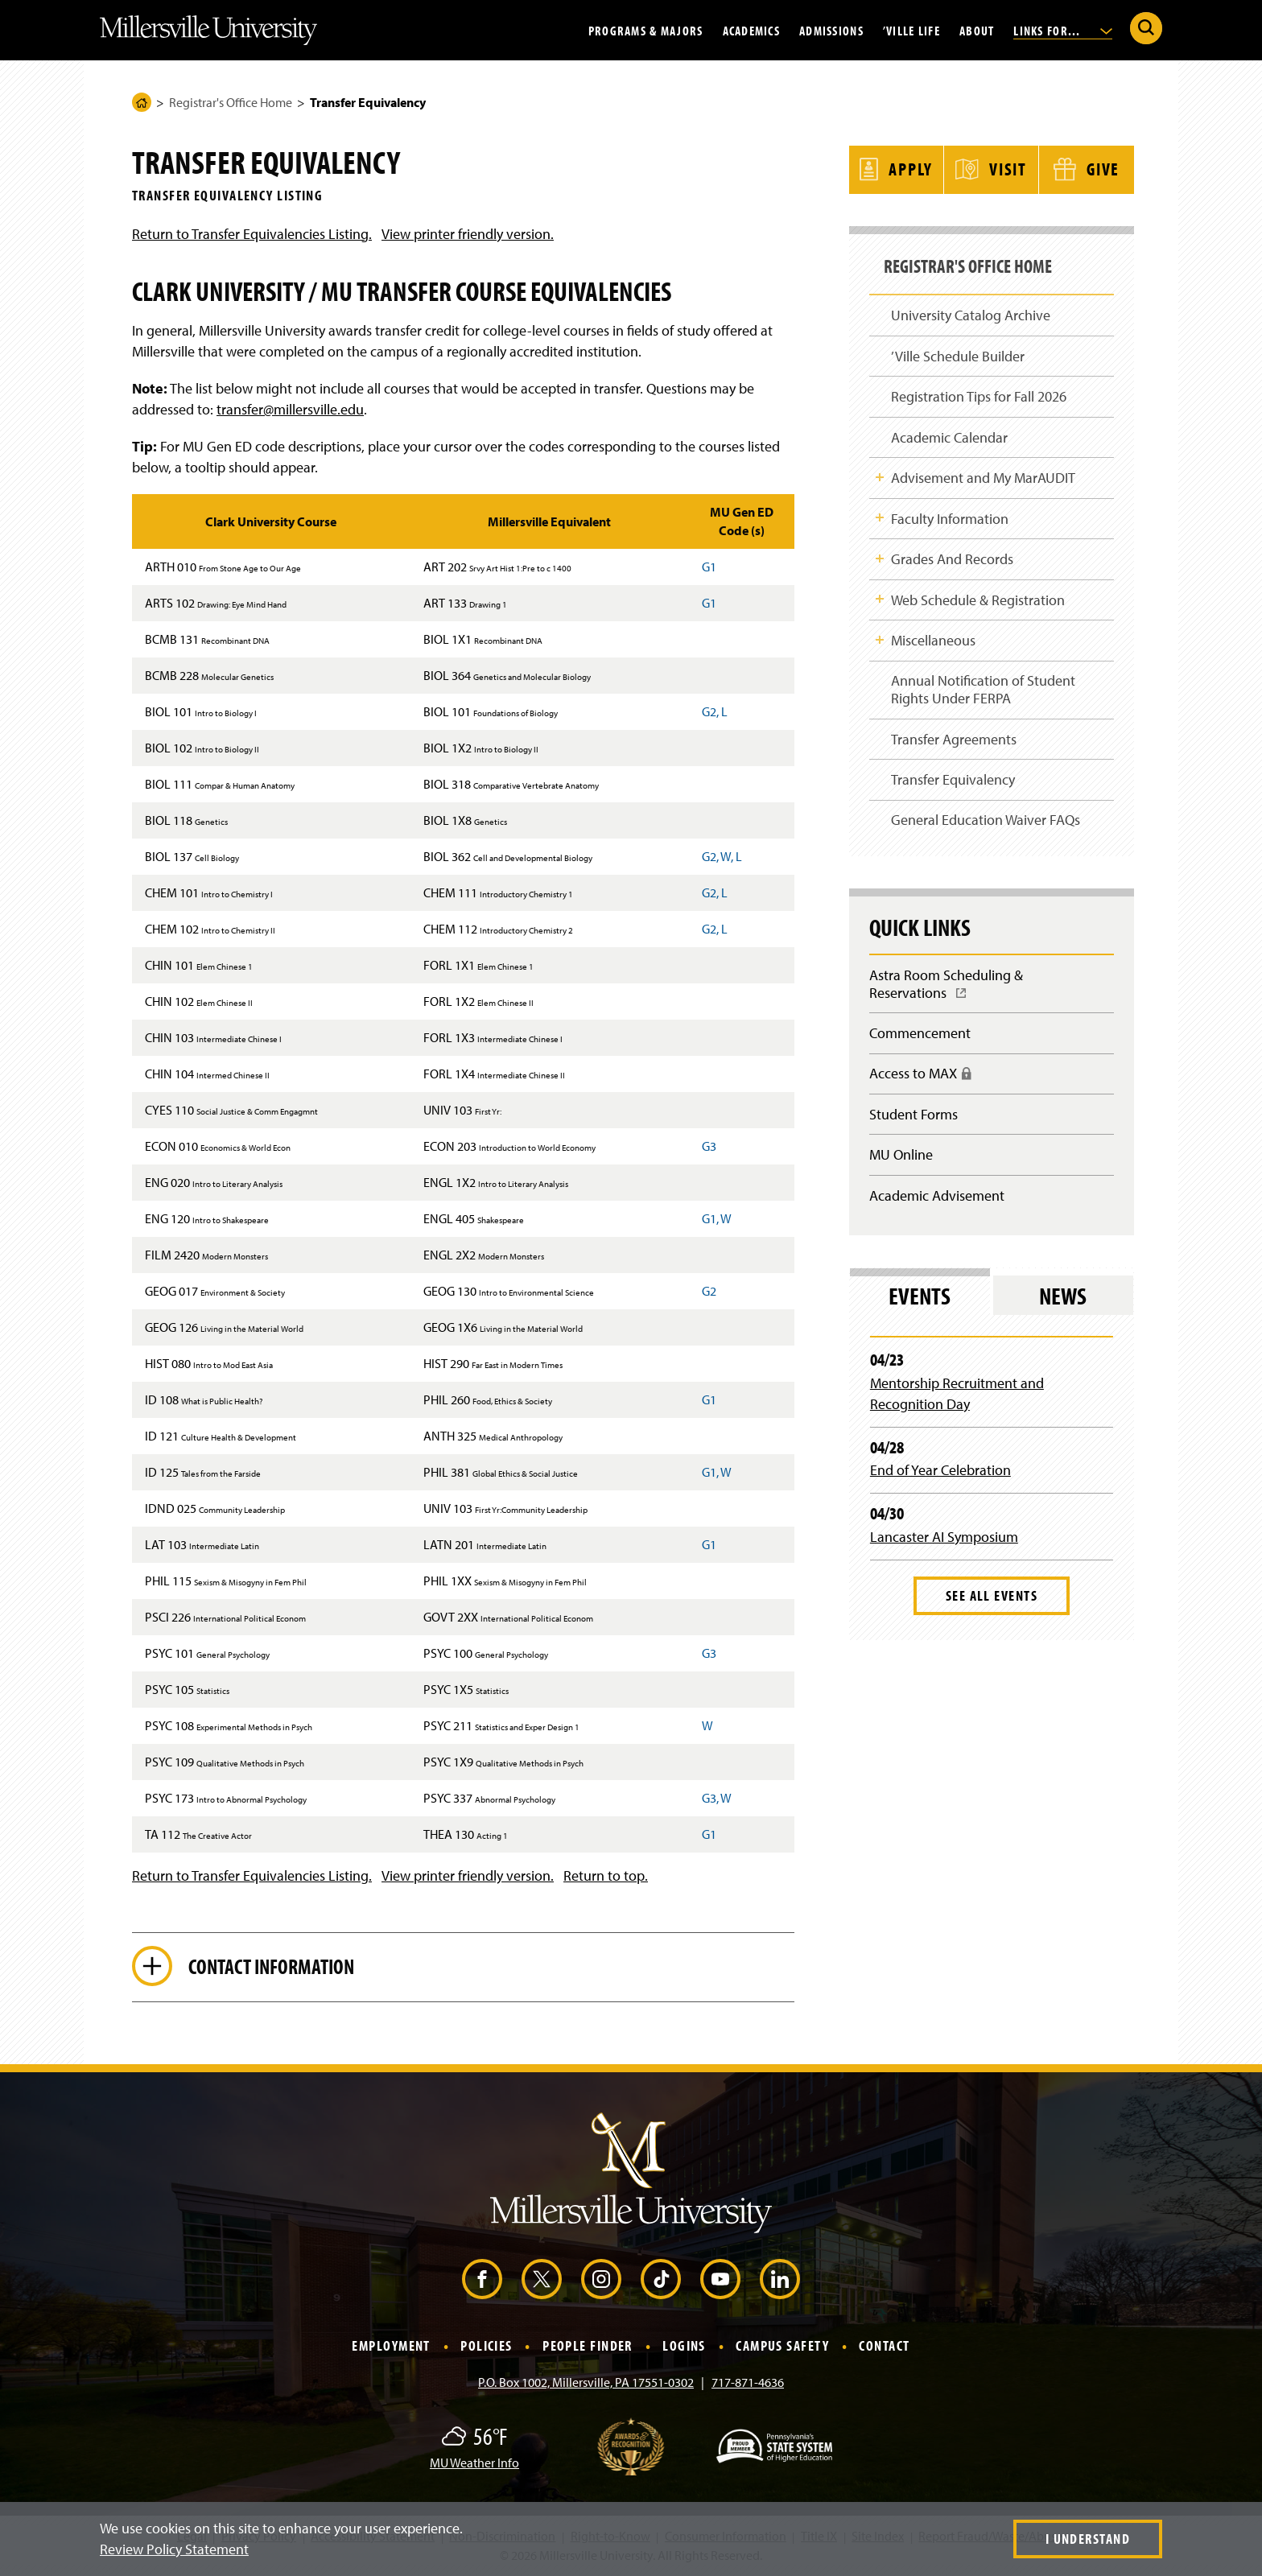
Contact (884, 2348)
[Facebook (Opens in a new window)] (482, 2281)
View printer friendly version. (467, 234)
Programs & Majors (645, 30)
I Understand (1087, 2538)
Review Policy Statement (174, 2549)
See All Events (991, 1603)
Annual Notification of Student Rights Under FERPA (983, 691)
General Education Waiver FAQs (985, 823)
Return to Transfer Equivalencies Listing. (252, 234)
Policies (486, 2348)
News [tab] (1063, 1303)
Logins (684, 2348)
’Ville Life (911, 30)
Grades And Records (952, 558)
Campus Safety (782, 2348)
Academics (752, 30)
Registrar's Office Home (230, 102)
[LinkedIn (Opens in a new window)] (780, 2281)
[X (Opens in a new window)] (542, 2281)
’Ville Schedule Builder (958, 351)
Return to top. (605, 1875)
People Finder (587, 2348)
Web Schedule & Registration (978, 599)
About (976, 30)
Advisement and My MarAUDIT (983, 475)
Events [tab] (920, 1303)
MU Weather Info (474, 2464)
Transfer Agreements (954, 741)
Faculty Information (949, 516)
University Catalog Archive (970, 309)
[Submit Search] (1146, 28)
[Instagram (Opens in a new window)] (601, 2281)
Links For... (1062, 30)
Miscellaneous (933, 640)
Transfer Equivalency (953, 782)
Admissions (831, 30)
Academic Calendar (949, 434)
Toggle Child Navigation (879, 474)
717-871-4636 (747, 2383)
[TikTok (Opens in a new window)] (661, 2281)
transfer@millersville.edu (290, 409)
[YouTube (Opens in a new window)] (720, 2281)
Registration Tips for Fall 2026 (978, 392)
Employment (391, 2348)
